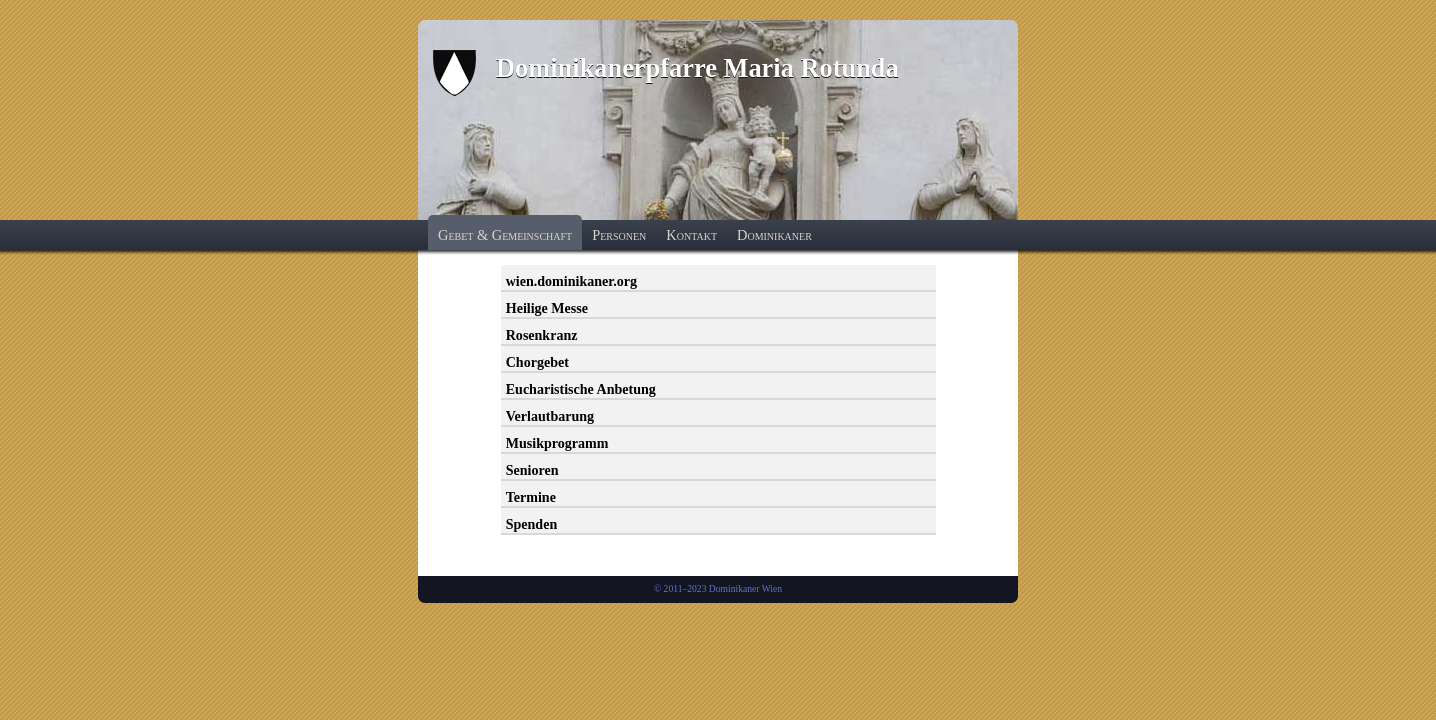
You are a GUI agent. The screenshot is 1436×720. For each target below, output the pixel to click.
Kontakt (691, 235)
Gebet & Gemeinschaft (505, 235)
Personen (619, 235)
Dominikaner (774, 235)
